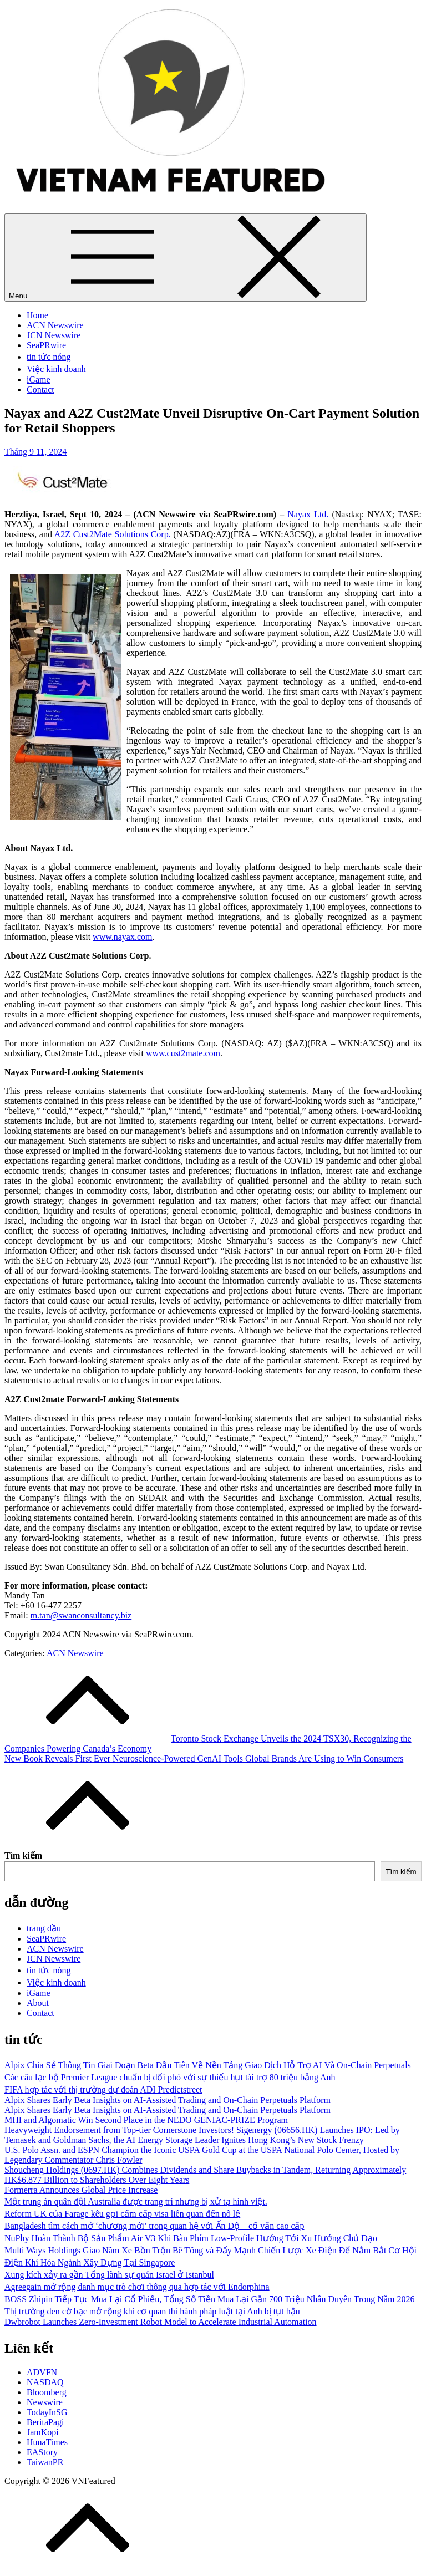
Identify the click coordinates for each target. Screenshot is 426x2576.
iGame (38, 379)
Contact (40, 389)
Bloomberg (47, 2392)
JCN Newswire (53, 335)
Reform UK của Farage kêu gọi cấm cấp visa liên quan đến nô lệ (122, 2213)
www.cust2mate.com (183, 1053)
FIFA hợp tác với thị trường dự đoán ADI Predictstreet (103, 2089)
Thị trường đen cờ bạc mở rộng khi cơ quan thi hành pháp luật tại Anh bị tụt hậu (152, 2311)
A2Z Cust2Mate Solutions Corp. (112, 534)
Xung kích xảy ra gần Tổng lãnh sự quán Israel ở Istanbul (109, 2274)
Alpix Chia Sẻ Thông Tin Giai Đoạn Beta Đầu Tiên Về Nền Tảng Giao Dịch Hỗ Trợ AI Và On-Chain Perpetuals (207, 2065)
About (38, 2003)
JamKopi (43, 2432)
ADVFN (42, 2372)
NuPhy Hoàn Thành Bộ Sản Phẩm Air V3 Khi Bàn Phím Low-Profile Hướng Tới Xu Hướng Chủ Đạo (190, 2238)
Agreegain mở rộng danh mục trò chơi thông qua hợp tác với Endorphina (137, 2287)
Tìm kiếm (23, 1855)
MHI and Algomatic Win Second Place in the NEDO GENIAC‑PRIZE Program (146, 2120)
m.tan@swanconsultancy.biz (81, 1615)
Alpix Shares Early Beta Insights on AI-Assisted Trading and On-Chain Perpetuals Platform (167, 2100)
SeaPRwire (46, 345)
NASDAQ (45, 2382)
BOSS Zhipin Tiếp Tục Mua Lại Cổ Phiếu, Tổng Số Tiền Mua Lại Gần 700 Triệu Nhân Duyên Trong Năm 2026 (209, 2299)
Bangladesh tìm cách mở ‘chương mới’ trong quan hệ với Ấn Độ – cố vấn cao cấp (154, 2226)
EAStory (42, 2452)
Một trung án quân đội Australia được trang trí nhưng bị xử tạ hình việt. (135, 2201)
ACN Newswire (55, 325)
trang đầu (44, 1928)
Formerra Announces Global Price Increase (81, 2190)
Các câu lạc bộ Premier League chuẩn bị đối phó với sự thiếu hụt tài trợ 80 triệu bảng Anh (170, 2077)
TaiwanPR (45, 2462)
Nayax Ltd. (307, 514)
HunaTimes (47, 2442)
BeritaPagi (45, 2422)
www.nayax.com (122, 936)
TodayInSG (47, 2412)
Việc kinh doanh (56, 369)
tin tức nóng (48, 357)
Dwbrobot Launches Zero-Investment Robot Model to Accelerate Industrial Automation (160, 2321)
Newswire (45, 2402)
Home (37, 315)
